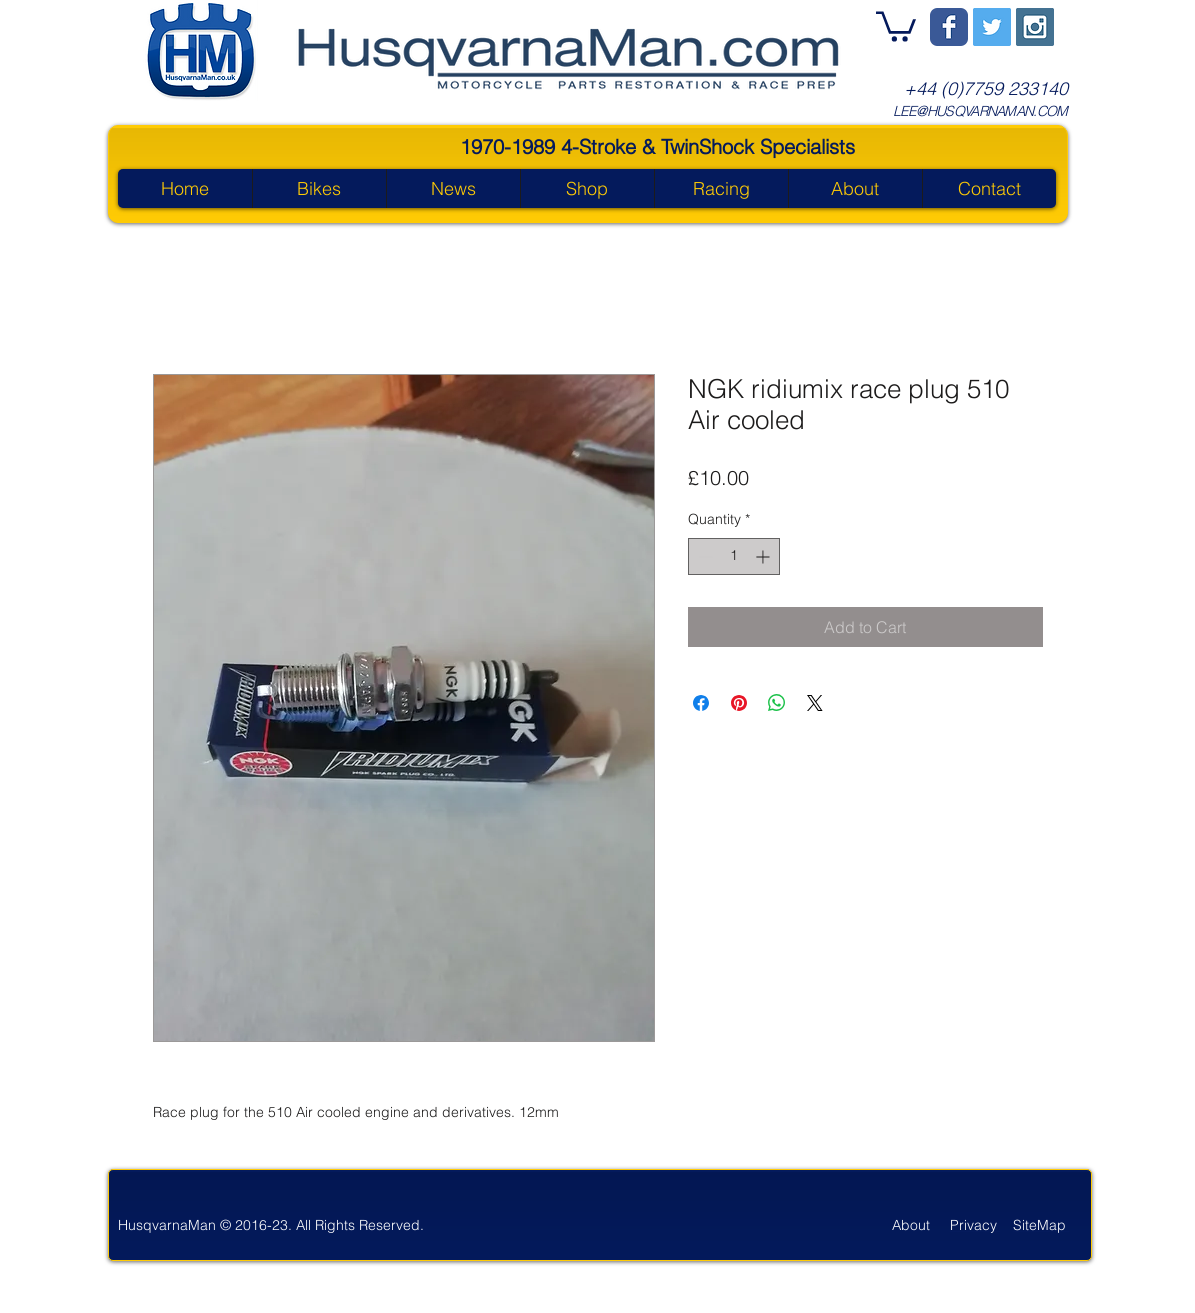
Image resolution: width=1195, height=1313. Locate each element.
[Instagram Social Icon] (1035, 27)
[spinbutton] (734, 556)
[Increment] (764, 556)
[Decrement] (703, 556)
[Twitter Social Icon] (992, 27)
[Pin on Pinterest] (739, 703)
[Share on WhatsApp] (777, 703)
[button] (896, 25)
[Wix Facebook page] (949, 27)
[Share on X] (815, 703)
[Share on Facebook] (701, 703)
